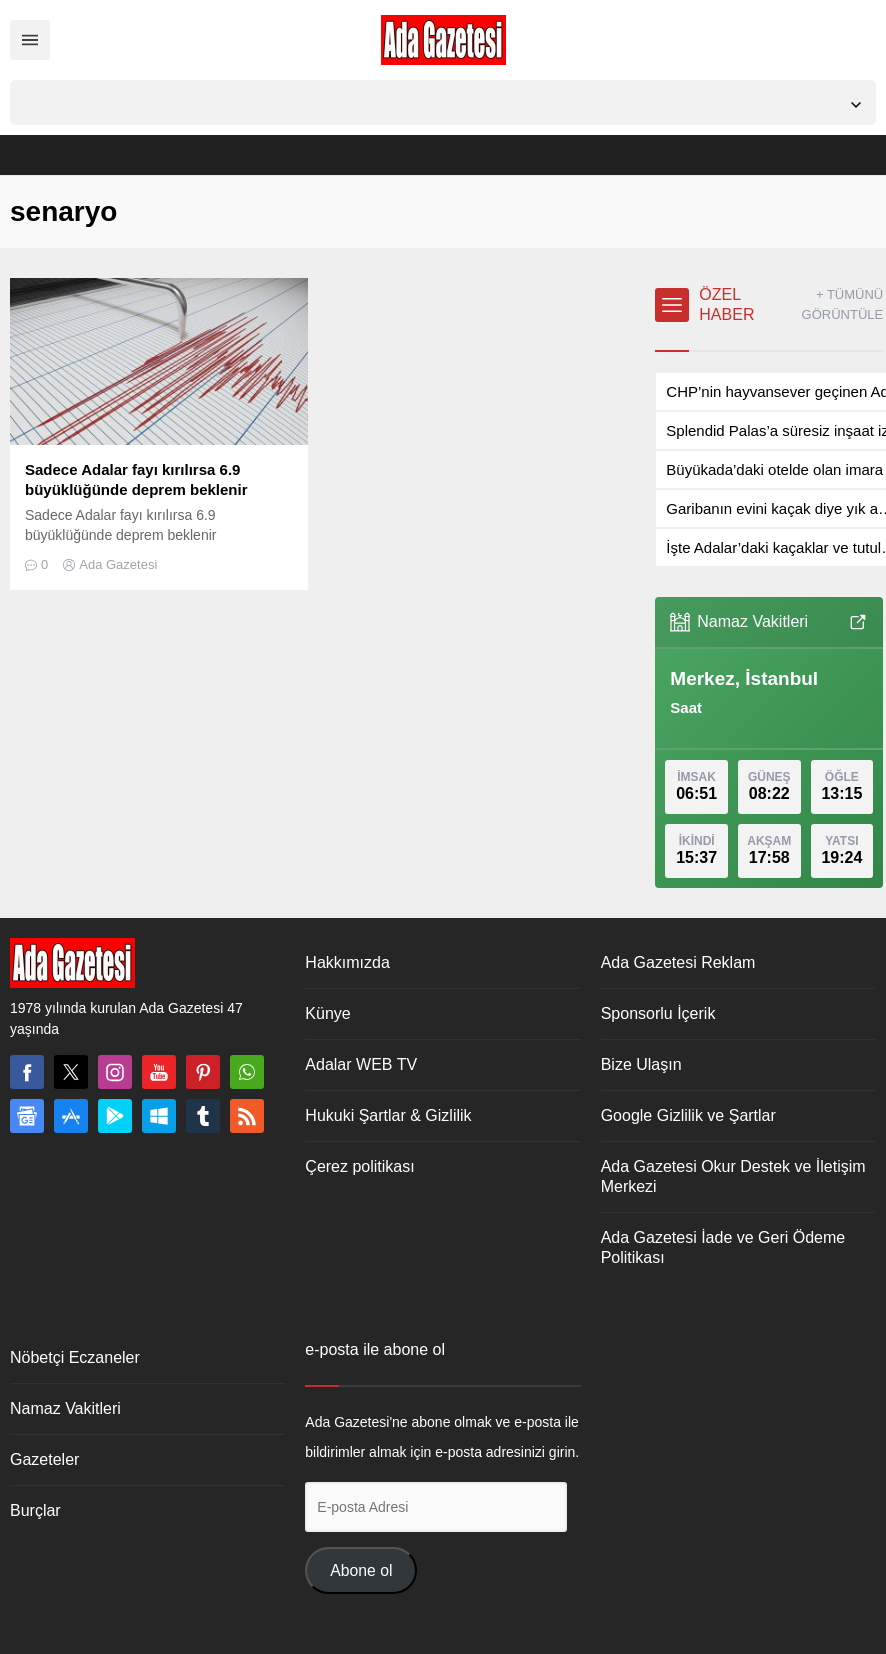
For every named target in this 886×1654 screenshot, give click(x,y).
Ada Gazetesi (118, 564)
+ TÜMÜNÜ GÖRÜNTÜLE (843, 304)
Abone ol (361, 1570)
